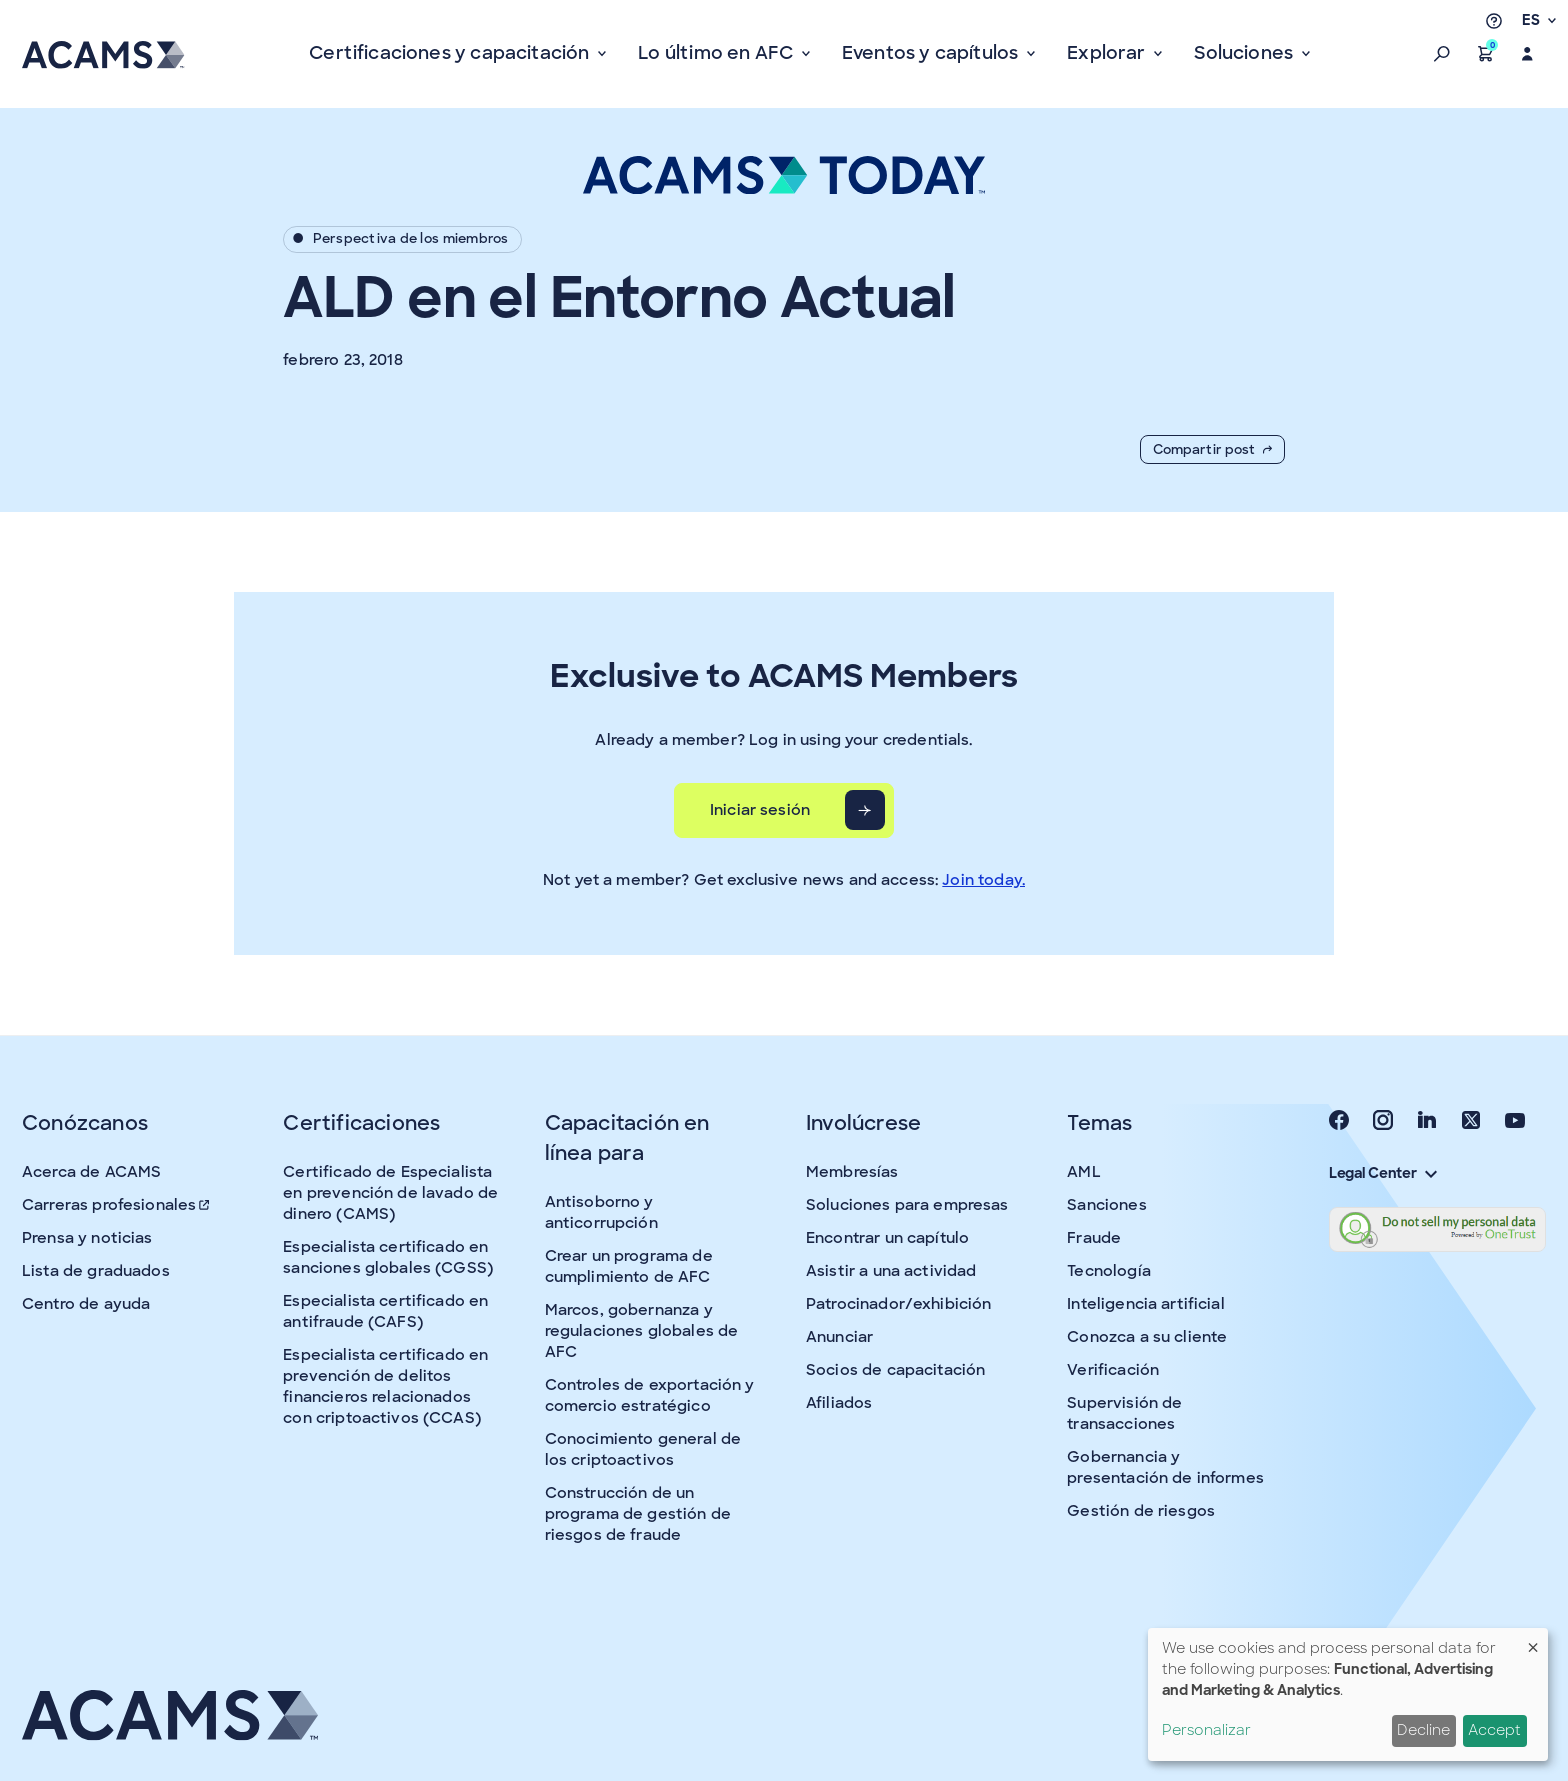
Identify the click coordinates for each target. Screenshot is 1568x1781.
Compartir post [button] (1212, 449)
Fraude (1094, 1238)
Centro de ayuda (86, 1304)
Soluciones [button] (1245, 53)
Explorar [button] (1108, 53)
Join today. (983, 880)
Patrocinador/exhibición (898, 1304)
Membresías (852, 1172)
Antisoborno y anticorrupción (601, 1212)
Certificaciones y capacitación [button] (451, 53)
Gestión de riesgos (1141, 1511)
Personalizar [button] (1206, 1730)
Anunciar (839, 1337)
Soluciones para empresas (907, 1205)
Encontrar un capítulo (887, 1238)
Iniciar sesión (760, 810)
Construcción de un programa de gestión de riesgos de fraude (638, 1514)
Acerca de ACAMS (91, 1172)
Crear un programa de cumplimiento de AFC (629, 1266)
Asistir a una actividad (891, 1271)
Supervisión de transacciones (1124, 1413)
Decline (1423, 1730)
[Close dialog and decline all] (1533, 1640)
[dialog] (1348, 1694)
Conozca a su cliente (1147, 1337)
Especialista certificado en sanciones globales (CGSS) (388, 1257)
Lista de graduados (96, 1271)
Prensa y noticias (87, 1238)
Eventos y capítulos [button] (932, 53)
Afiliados (839, 1403)
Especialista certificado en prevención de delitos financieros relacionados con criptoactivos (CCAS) (385, 1386)
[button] (1442, 54)
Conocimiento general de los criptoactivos (643, 1449)
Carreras (117, 1205)
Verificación (1113, 1370)
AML (1083, 1172)
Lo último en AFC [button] (717, 53)
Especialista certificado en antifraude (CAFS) (385, 1311)
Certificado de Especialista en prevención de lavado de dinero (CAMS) (390, 1193)
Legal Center (1383, 1173)
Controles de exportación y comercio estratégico (650, 1395)
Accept (1494, 1730)
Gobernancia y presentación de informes (1165, 1467)
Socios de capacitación (895, 1370)
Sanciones (1106, 1205)
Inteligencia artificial (1145, 1304)
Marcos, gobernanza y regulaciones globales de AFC (642, 1331)
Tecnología (1109, 1271)
